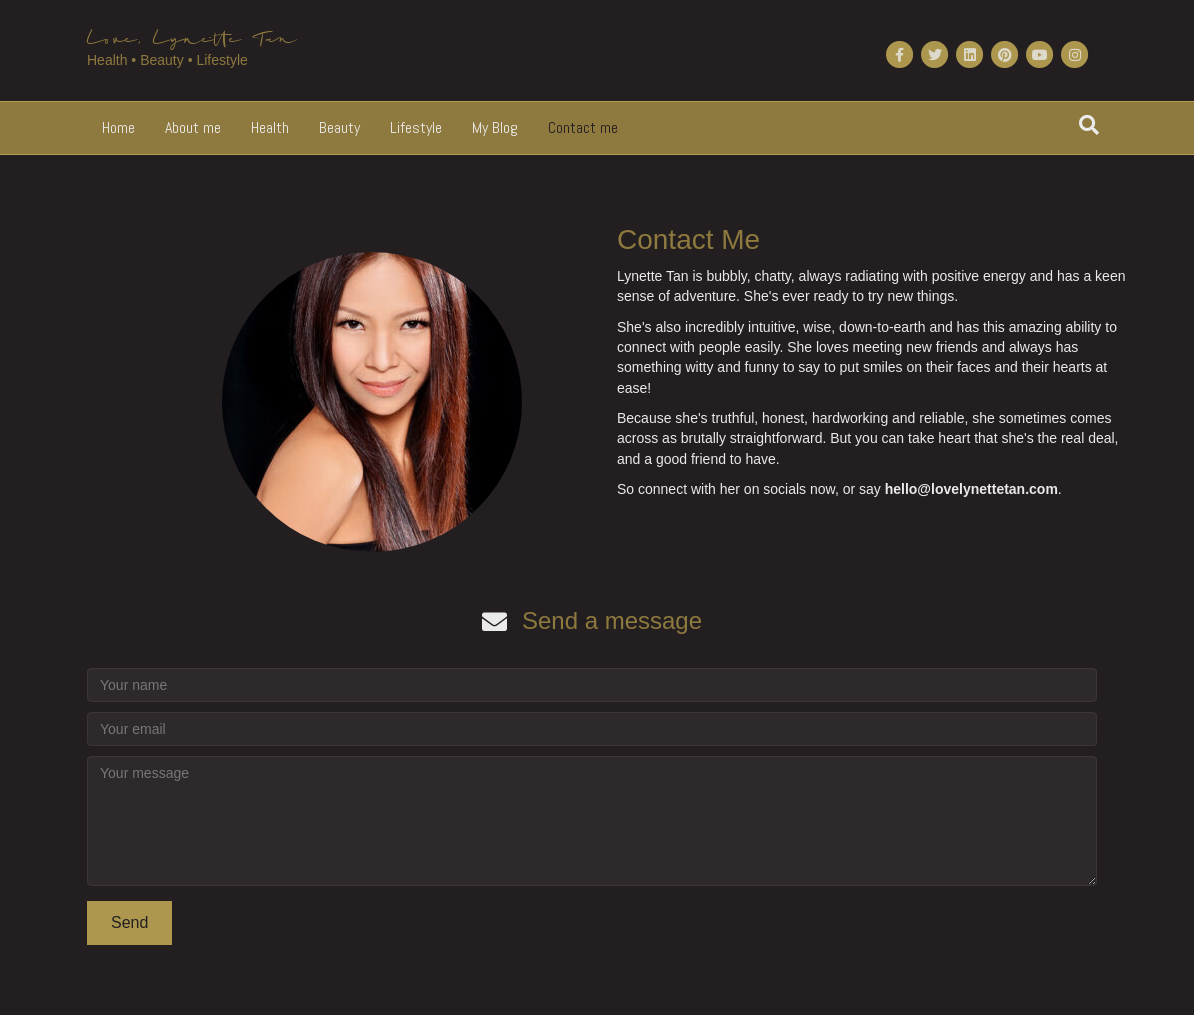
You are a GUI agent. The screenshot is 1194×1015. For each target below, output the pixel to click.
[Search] (1089, 125)
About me (193, 127)
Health (270, 127)
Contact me (583, 127)
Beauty (339, 127)
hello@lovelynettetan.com (971, 489)
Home (118, 127)
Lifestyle (416, 127)
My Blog (495, 127)
